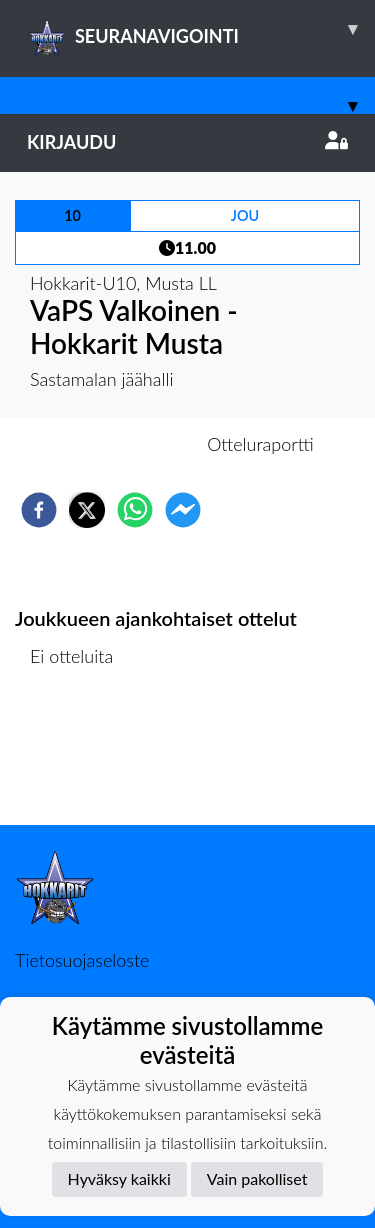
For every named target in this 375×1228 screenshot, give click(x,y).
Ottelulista (79, 757)
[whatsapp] (135, 510)
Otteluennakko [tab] (118, 444)
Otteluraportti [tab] (260, 444)
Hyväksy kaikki (119, 1178)
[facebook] (39, 510)
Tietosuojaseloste (82, 960)
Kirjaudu (187, 142)
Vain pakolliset (257, 1178)
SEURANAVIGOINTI (201, 29)
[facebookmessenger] (183, 510)
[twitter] (87, 510)
